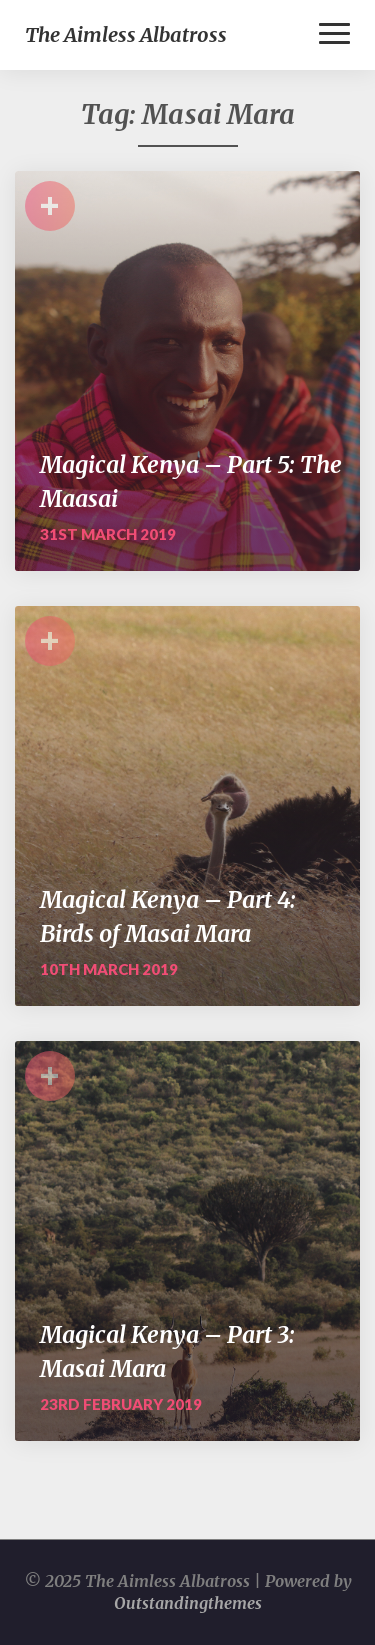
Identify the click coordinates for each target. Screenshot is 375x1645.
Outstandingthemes (188, 1603)
